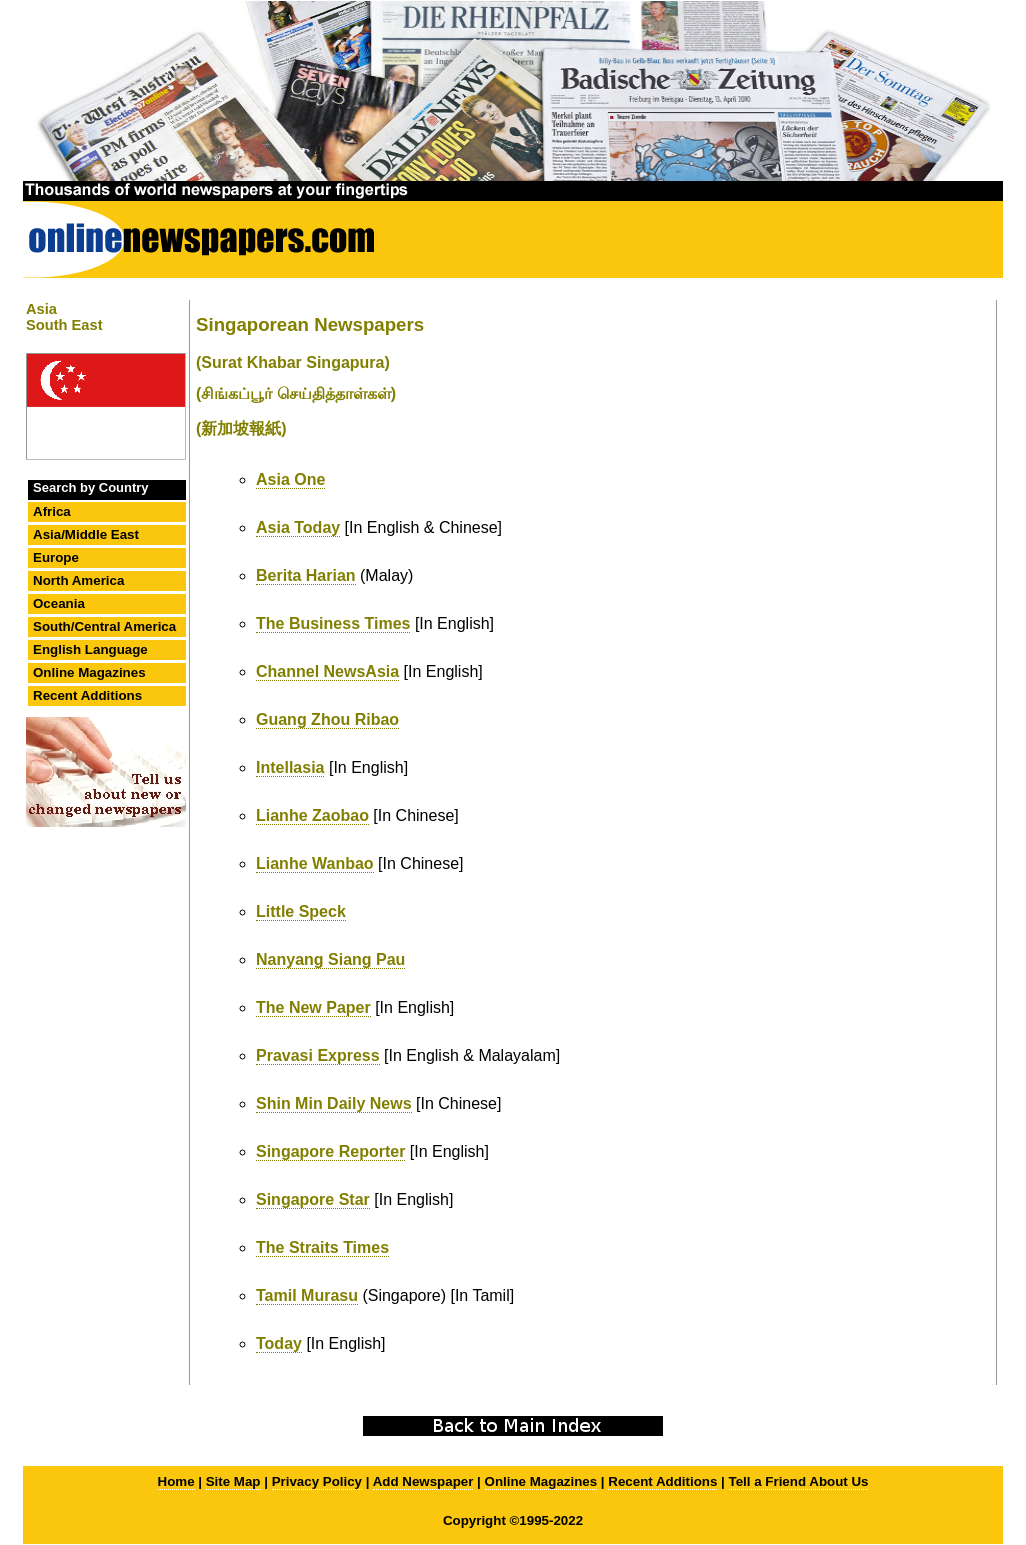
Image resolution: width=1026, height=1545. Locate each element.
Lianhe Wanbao (315, 863)
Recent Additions (87, 695)
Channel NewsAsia (327, 671)
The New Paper (313, 1007)
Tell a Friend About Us (799, 1481)
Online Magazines (89, 672)
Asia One (290, 479)
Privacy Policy (317, 1481)
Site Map (233, 1481)
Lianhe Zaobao (312, 815)
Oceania (59, 603)
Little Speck (301, 911)
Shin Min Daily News (334, 1103)
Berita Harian (306, 575)
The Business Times (333, 623)
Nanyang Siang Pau (330, 959)
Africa (52, 511)
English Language (90, 649)
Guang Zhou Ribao (327, 719)
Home (176, 1481)
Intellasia (290, 767)
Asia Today (298, 527)
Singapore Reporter (330, 1151)
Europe (56, 557)
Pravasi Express (318, 1055)
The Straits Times (322, 1247)
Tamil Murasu (307, 1295)
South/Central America (104, 626)
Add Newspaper (423, 1481)
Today (279, 1343)
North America (78, 580)
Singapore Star (313, 1199)
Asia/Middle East (86, 534)
